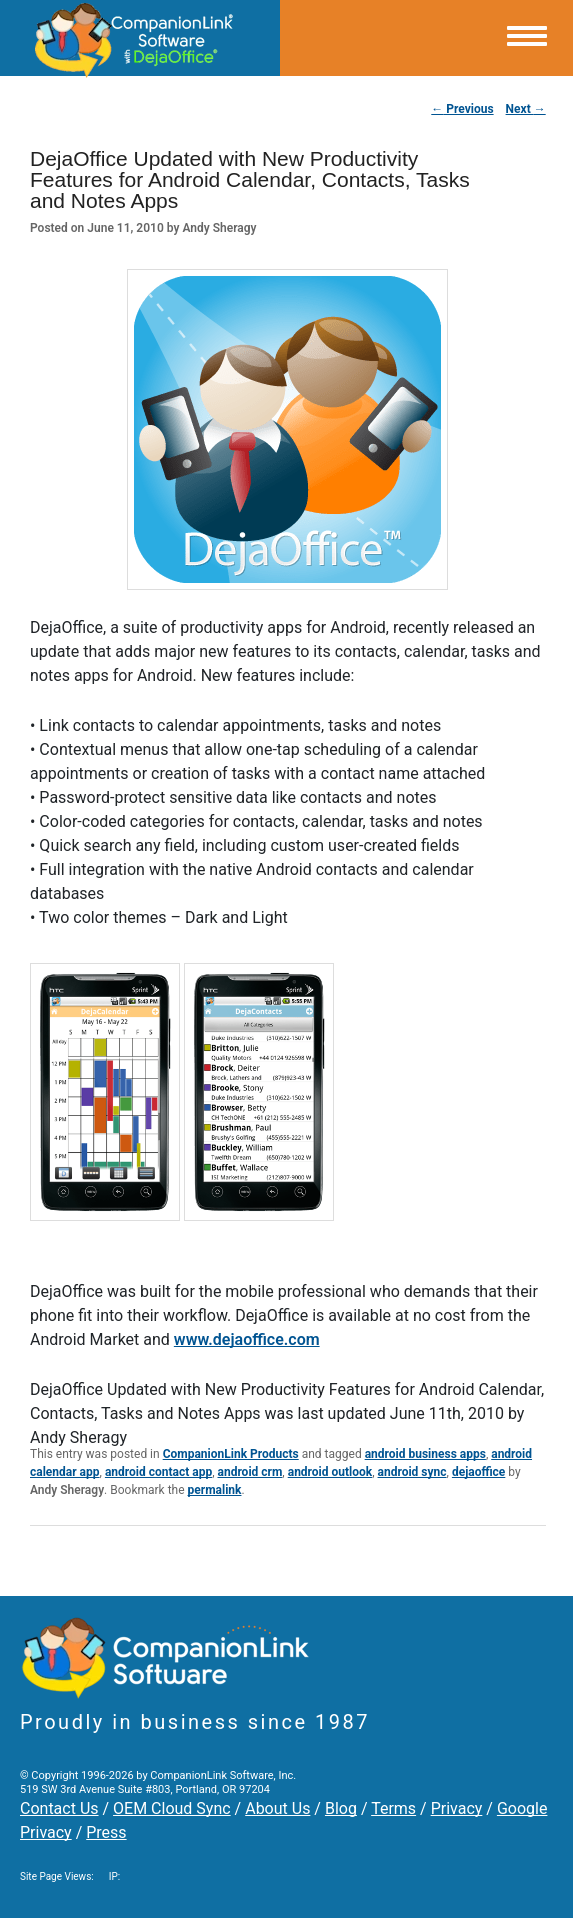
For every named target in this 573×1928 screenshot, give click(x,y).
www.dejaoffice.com (247, 1339)
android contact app (158, 1472)
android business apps (425, 1454)
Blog (341, 1808)
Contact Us (59, 1808)
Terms (393, 1808)
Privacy (457, 1808)
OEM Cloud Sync (172, 1808)
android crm (250, 1472)
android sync (412, 1472)
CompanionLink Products (231, 1454)
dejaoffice (478, 1472)
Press (106, 1832)
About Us (277, 1808)
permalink (215, 1490)
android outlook (330, 1472)
